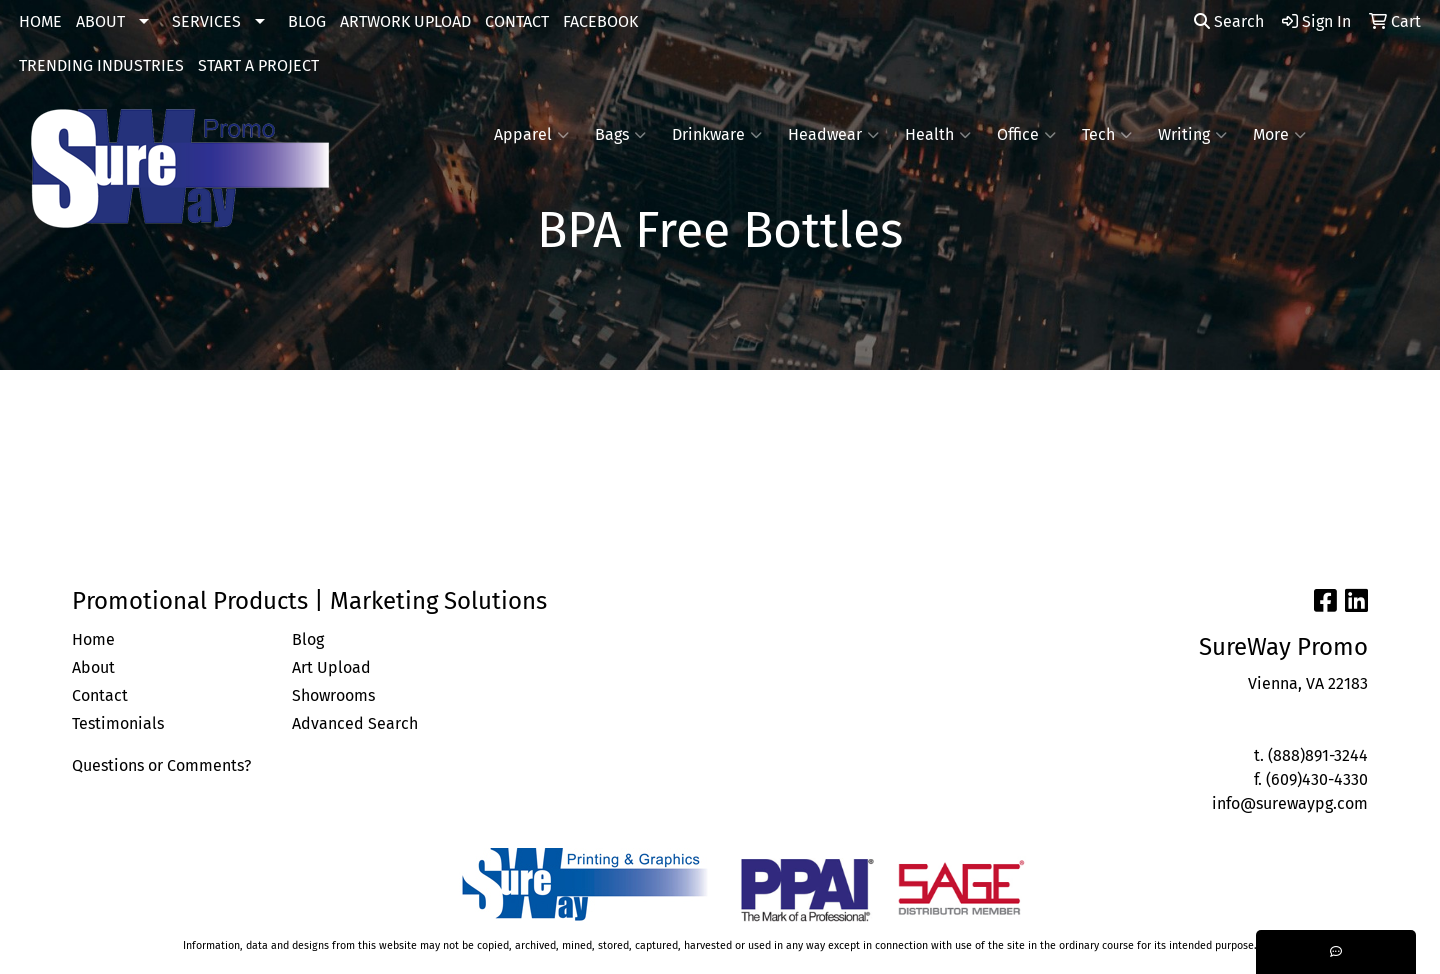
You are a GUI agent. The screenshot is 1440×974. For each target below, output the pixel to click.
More (1279, 135)
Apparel (531, 135)
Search (1229, 21)
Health (938, 135)
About (93, 667)
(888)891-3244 (1318, 755)
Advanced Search (355, 723)
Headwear (833, 135)
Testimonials (118, 723)
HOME (40, 21)
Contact (100, 695)
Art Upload (331, 667)
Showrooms (333, 695)
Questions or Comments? (161, 765)
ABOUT (100, 21)
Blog (308, 639)
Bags (620, 135)
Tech (1107, 135)
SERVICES (206, 21)
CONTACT (517, 21)
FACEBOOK (600, 21)
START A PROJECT (258, 65)
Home (93, 639)
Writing (1192, 135)
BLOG (307, 21)
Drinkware (717, 135)
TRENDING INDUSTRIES (101, 65)
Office (1026, 135)
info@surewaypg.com (1290, 803)
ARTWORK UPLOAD (405, 21)
